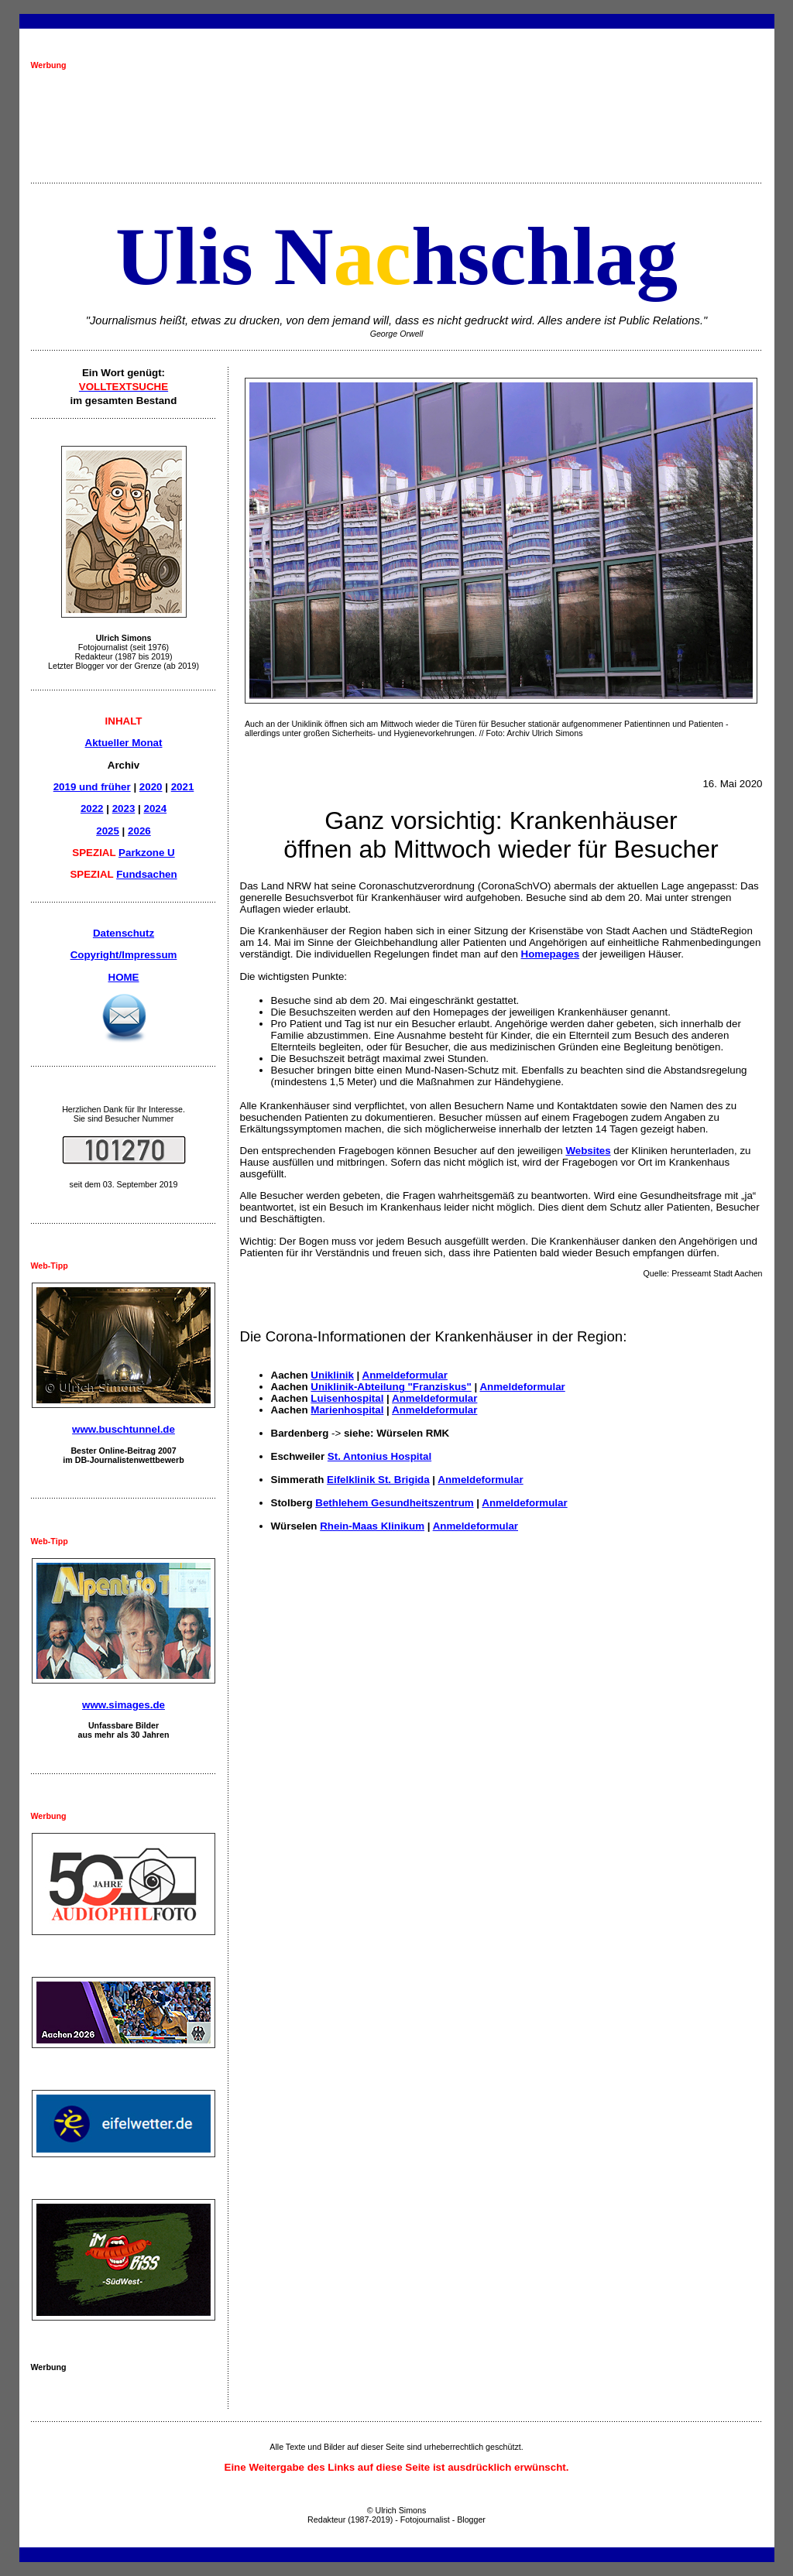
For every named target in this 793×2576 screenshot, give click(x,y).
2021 (182, 787)
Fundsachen (146, 874)
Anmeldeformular (405, 1375)
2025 (107, 831)
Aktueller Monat (124, 742)
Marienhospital (347, 1410)
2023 (124, 808)
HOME (123, 977)
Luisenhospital (347, 1398)
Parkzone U (146, 852)
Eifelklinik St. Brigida (378, 1479)
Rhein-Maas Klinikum (372, 1526)
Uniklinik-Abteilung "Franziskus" (391, 1386)
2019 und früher (92, 787)
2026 (139, 831)
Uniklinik (332, 1375)
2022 (92, 808)
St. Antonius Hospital (379, 1456)
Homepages (550, 954)
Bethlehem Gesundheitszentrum (394, 1503)
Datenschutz (123, 933)
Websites (587, 1150)
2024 (154, 808)
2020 (151, 787)
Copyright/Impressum (123, 955)
